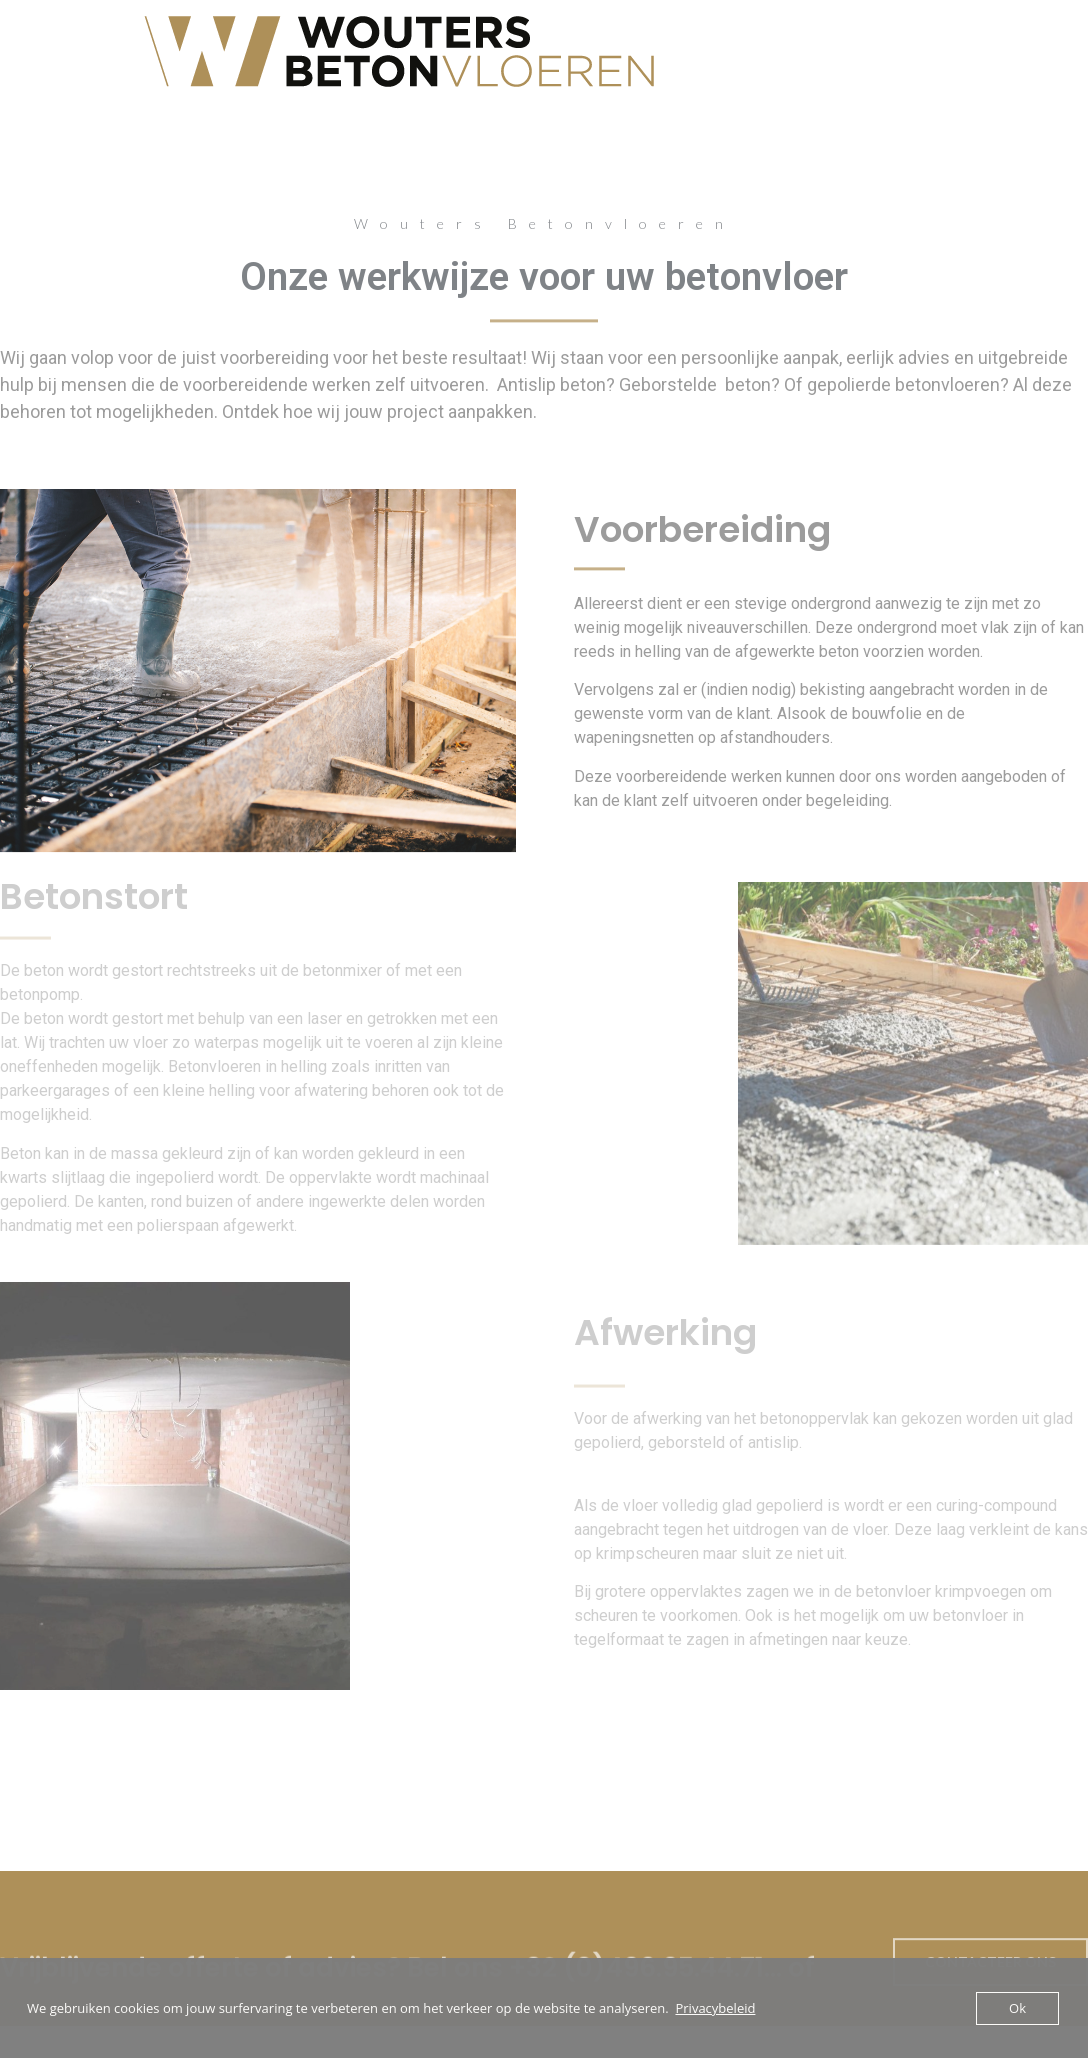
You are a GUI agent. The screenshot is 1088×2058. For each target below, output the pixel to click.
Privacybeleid (715, 2008)
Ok (1017, 2008)
